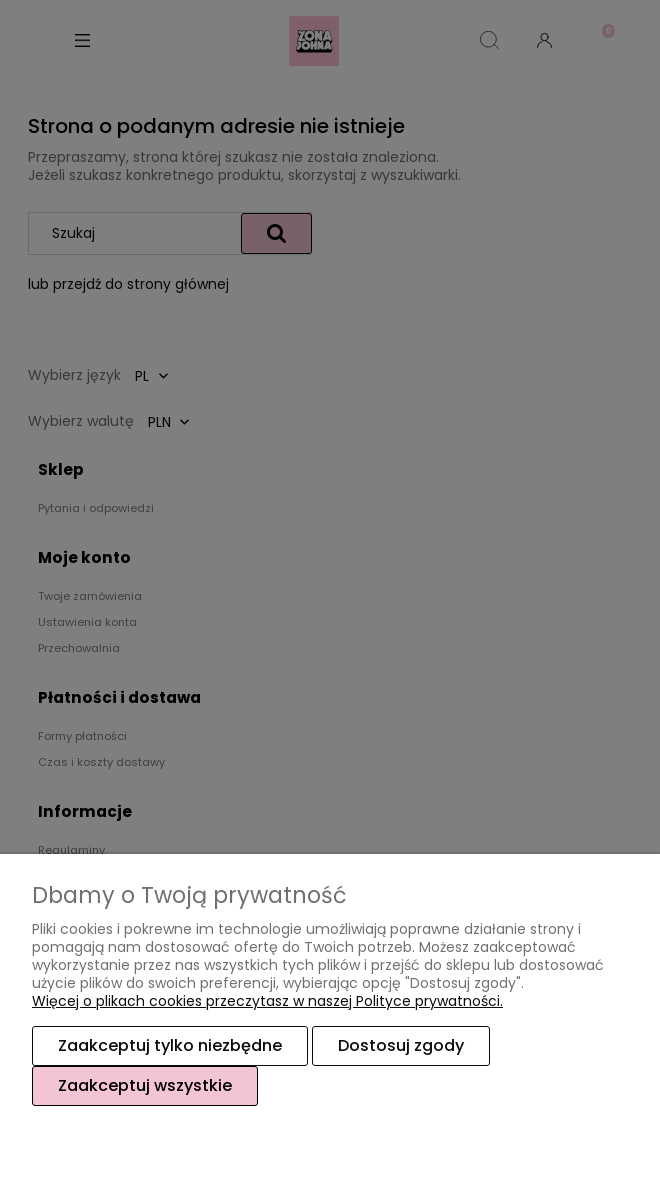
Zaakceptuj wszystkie (145, 1085)
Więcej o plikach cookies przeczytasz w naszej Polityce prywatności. (267, 1001)
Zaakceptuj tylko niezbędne (170, 1045)
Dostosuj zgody (401, 1045)
